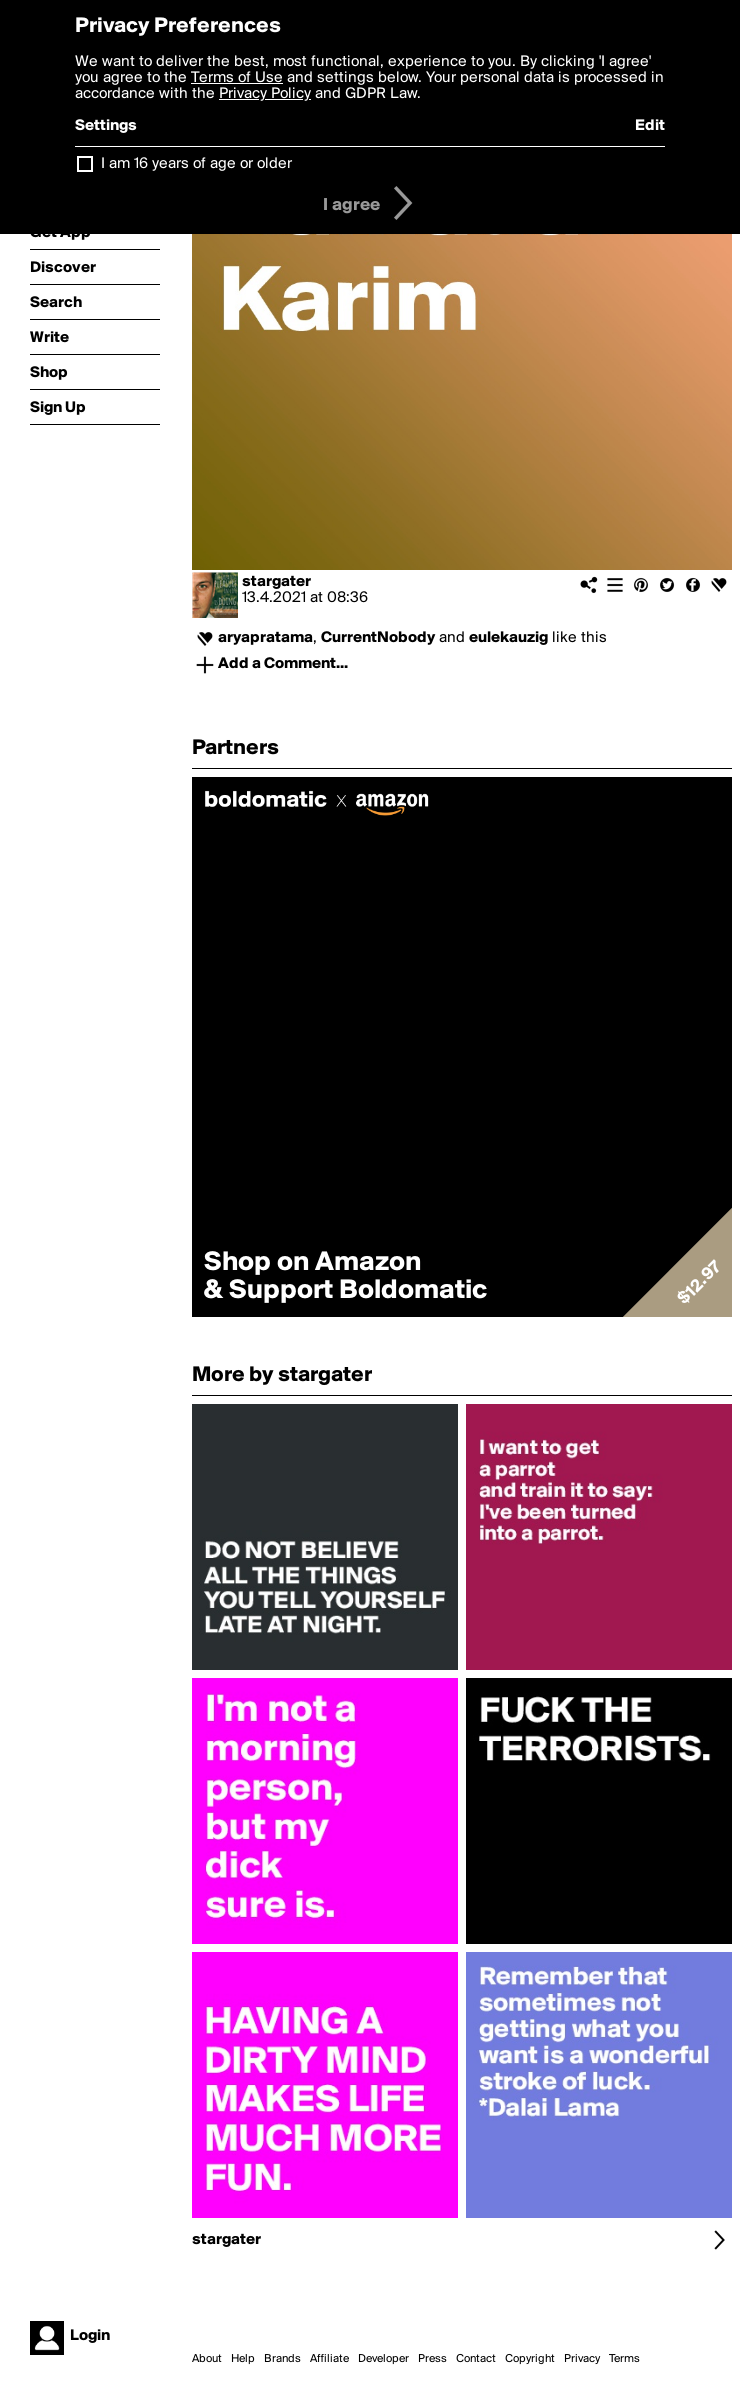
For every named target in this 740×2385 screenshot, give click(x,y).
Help (243, 2359)
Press (432, 2359)
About (207, 2359)
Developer (383, 2359)
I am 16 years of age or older (196, 164)
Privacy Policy (265, 94)
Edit (650, 126)
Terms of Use (237, 78)
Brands (282, 2359)
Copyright (530, 2359)
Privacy (582, 2359)
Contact (476, 2359)
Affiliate (329, 2359)
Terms (624, 2359)
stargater (276, 582)
